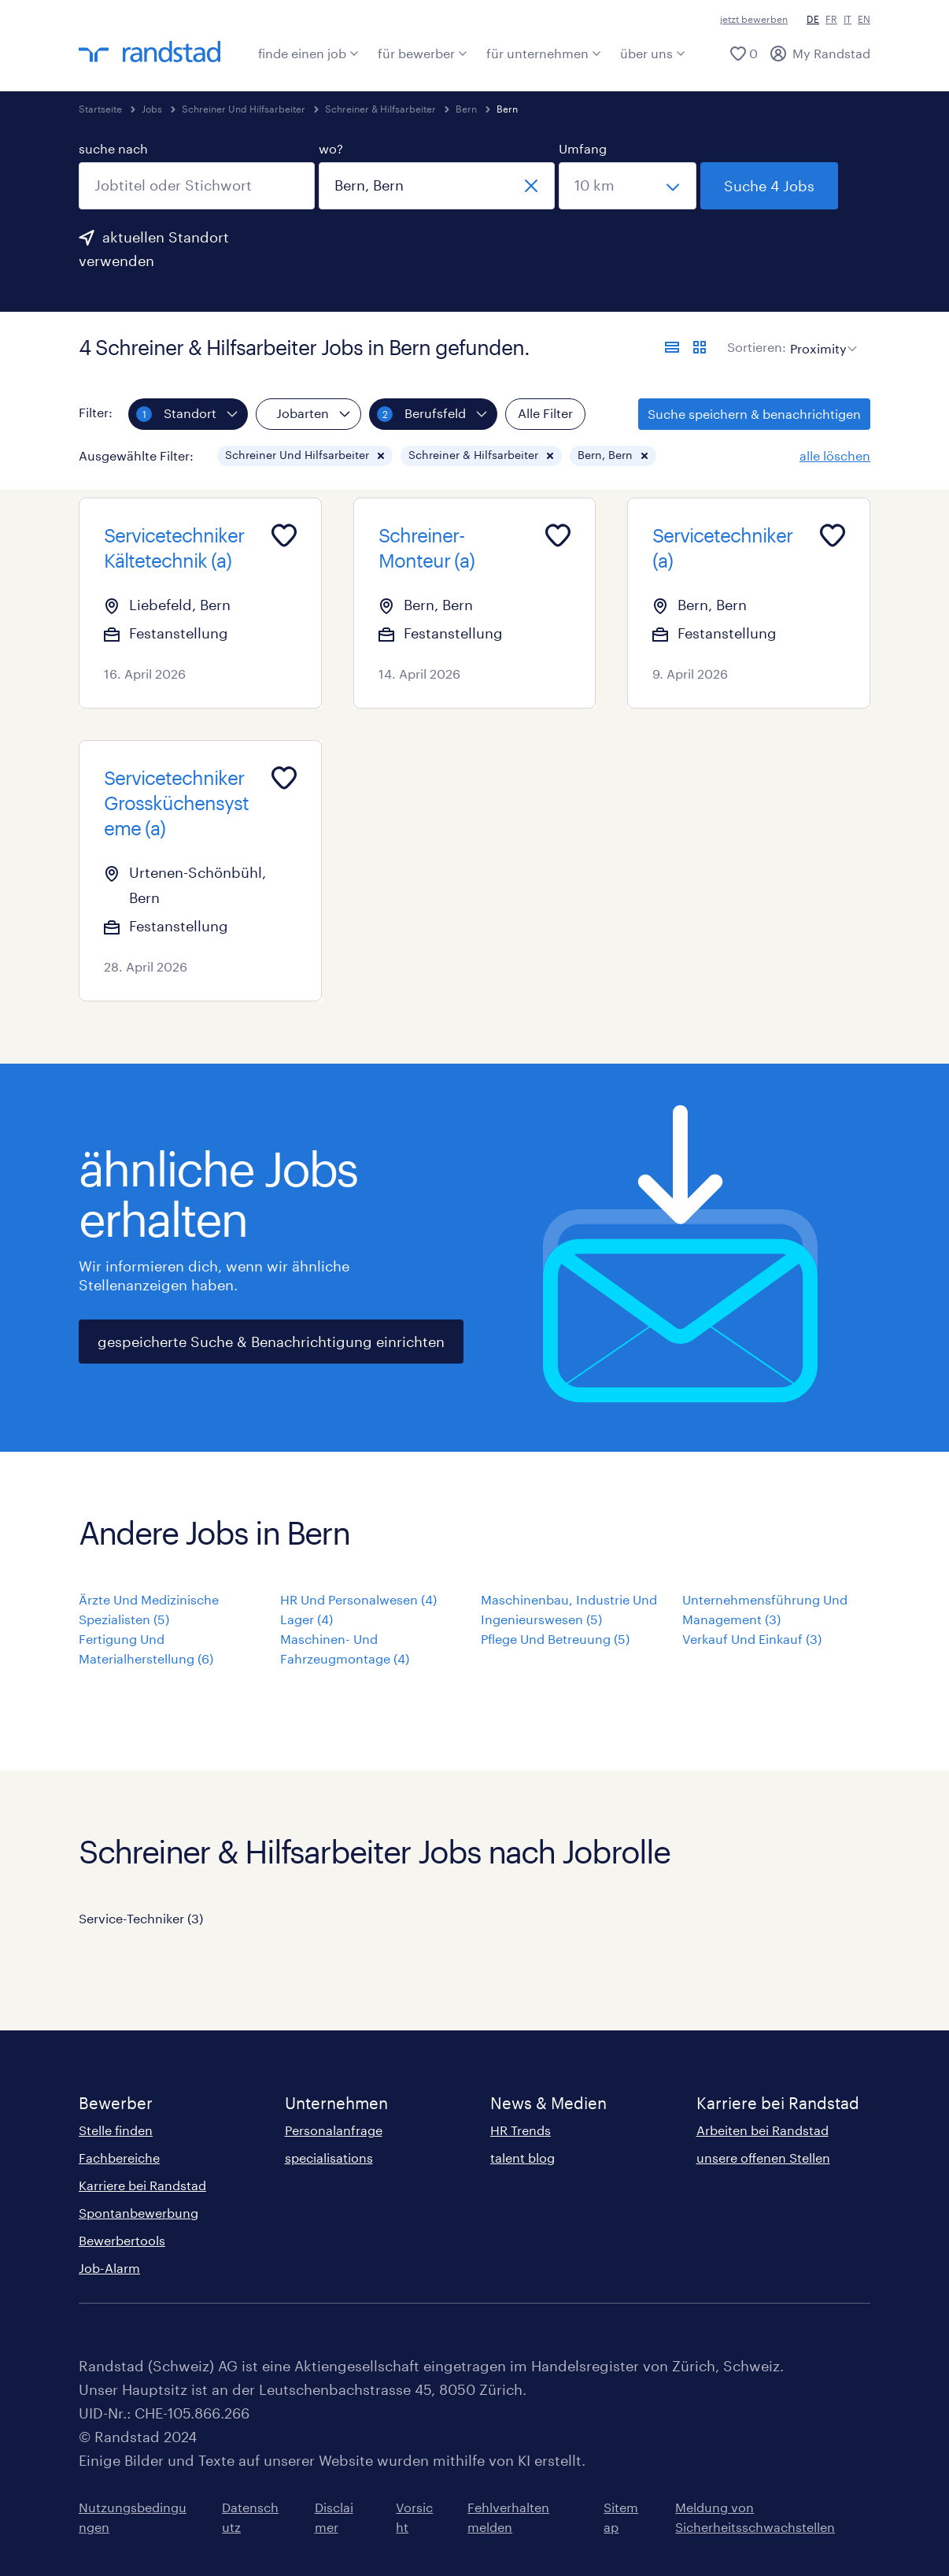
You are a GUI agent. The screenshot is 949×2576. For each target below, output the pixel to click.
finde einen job (308, 53)
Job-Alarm (109, 2267)
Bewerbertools (122, 2240)
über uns (652, 53)
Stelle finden (116, 2130)
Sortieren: (756, 346)
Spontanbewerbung (138, 2212)
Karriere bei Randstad (142, 2185)
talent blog (522, 2157)
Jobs (152, 108)
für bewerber (422, 53)
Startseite (100, 108)
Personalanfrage (333, 2130)
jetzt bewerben (754, 18)
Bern (466, 108)
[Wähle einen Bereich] (627, 185)
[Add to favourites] (284, 535)
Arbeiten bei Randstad (762, 2130)
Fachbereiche (119, 2157)
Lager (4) (306, 1619)
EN (864, 18)
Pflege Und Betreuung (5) (555, 1638)
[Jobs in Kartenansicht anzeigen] (699, 347)
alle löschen (834, 455)
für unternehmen (543, 53)
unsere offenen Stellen (763, 2157)
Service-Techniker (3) (141, 1918)
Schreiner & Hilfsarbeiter (380, 108)
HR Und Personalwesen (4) (358, 1599)
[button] (381, 456)
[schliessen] (531, 186)
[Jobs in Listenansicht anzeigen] (672, 347)
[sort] (820, 337)
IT (847, 18)
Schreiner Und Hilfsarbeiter (243, 108)
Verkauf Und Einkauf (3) (752, 1638)
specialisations (329, 2157)
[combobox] (197, 185)
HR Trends (520, 2130)
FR (831, 18)
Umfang (583, 148)
